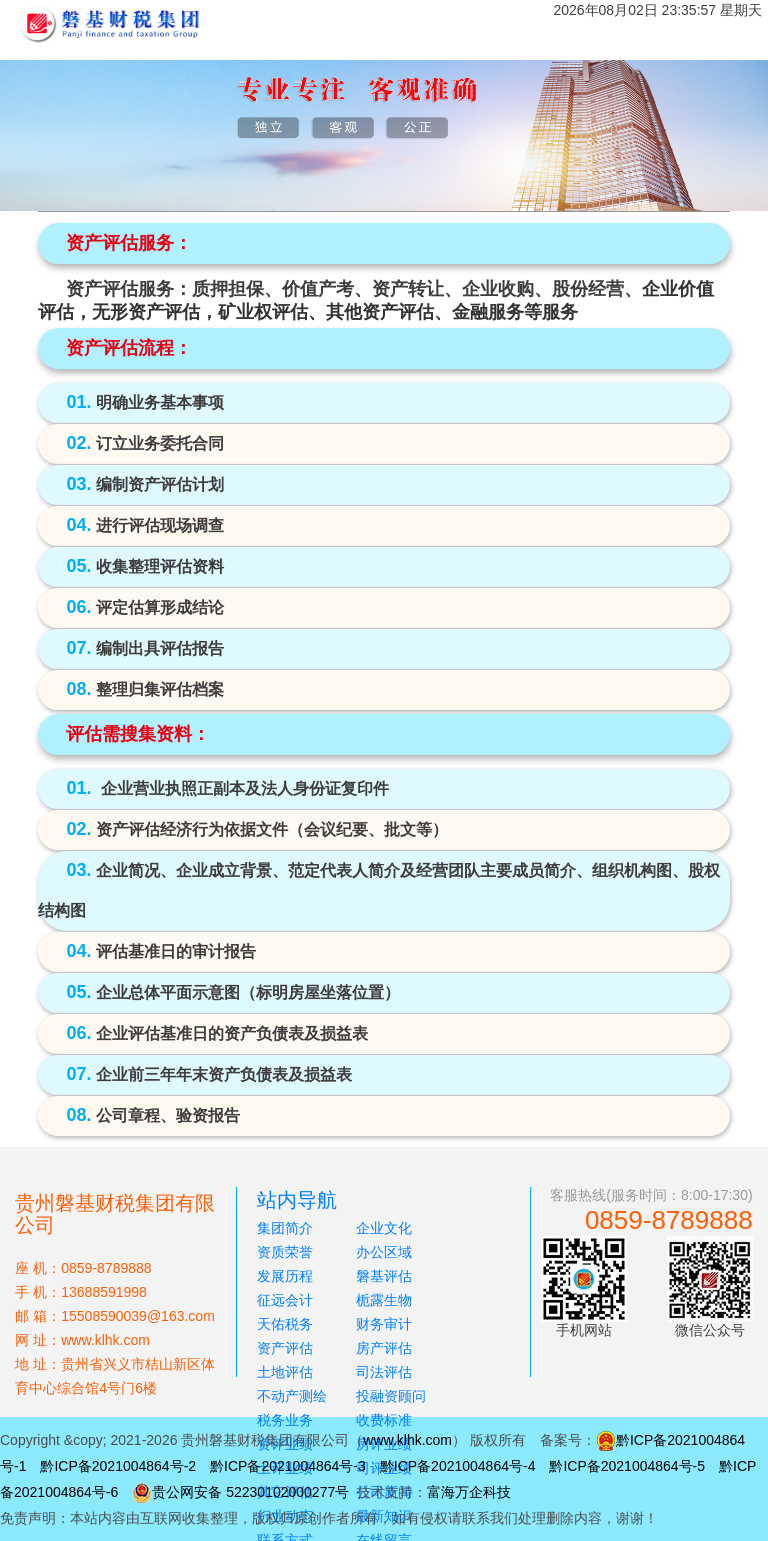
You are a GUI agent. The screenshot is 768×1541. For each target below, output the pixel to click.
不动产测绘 (292, 1396)
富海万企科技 (469, 1492)
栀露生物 (384, 1300)
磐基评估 (384, 1276)
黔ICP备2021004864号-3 (288, 1466)
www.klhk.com (407, 1440)
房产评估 (384, 1348)
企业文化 (384, 1228)
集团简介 (285, 1228)
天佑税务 (285, 1324)
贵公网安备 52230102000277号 (250, 1492)
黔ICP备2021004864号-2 (118, 1466)
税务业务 (285, 1420)
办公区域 (384, 1252)
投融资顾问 (391, 1396)
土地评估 (285, 1372)
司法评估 (384, 1372)
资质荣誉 (285, 1252)
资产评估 (285, 1348)
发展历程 (285, 1276)
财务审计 (384, 1324)
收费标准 (384, 1420)
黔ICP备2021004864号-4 (458, 1466)
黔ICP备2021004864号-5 (627, 1466)
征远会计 (285, 1300)
